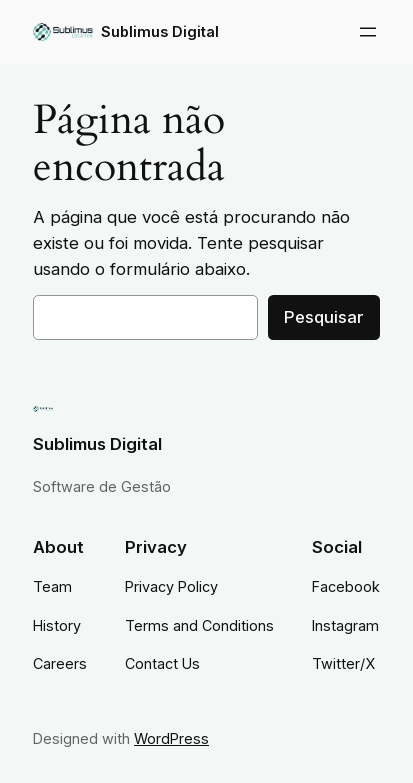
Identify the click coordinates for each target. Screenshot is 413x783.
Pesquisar (324, 317)
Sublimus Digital (160, 31)
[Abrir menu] (368, 32)
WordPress (171, 738)
